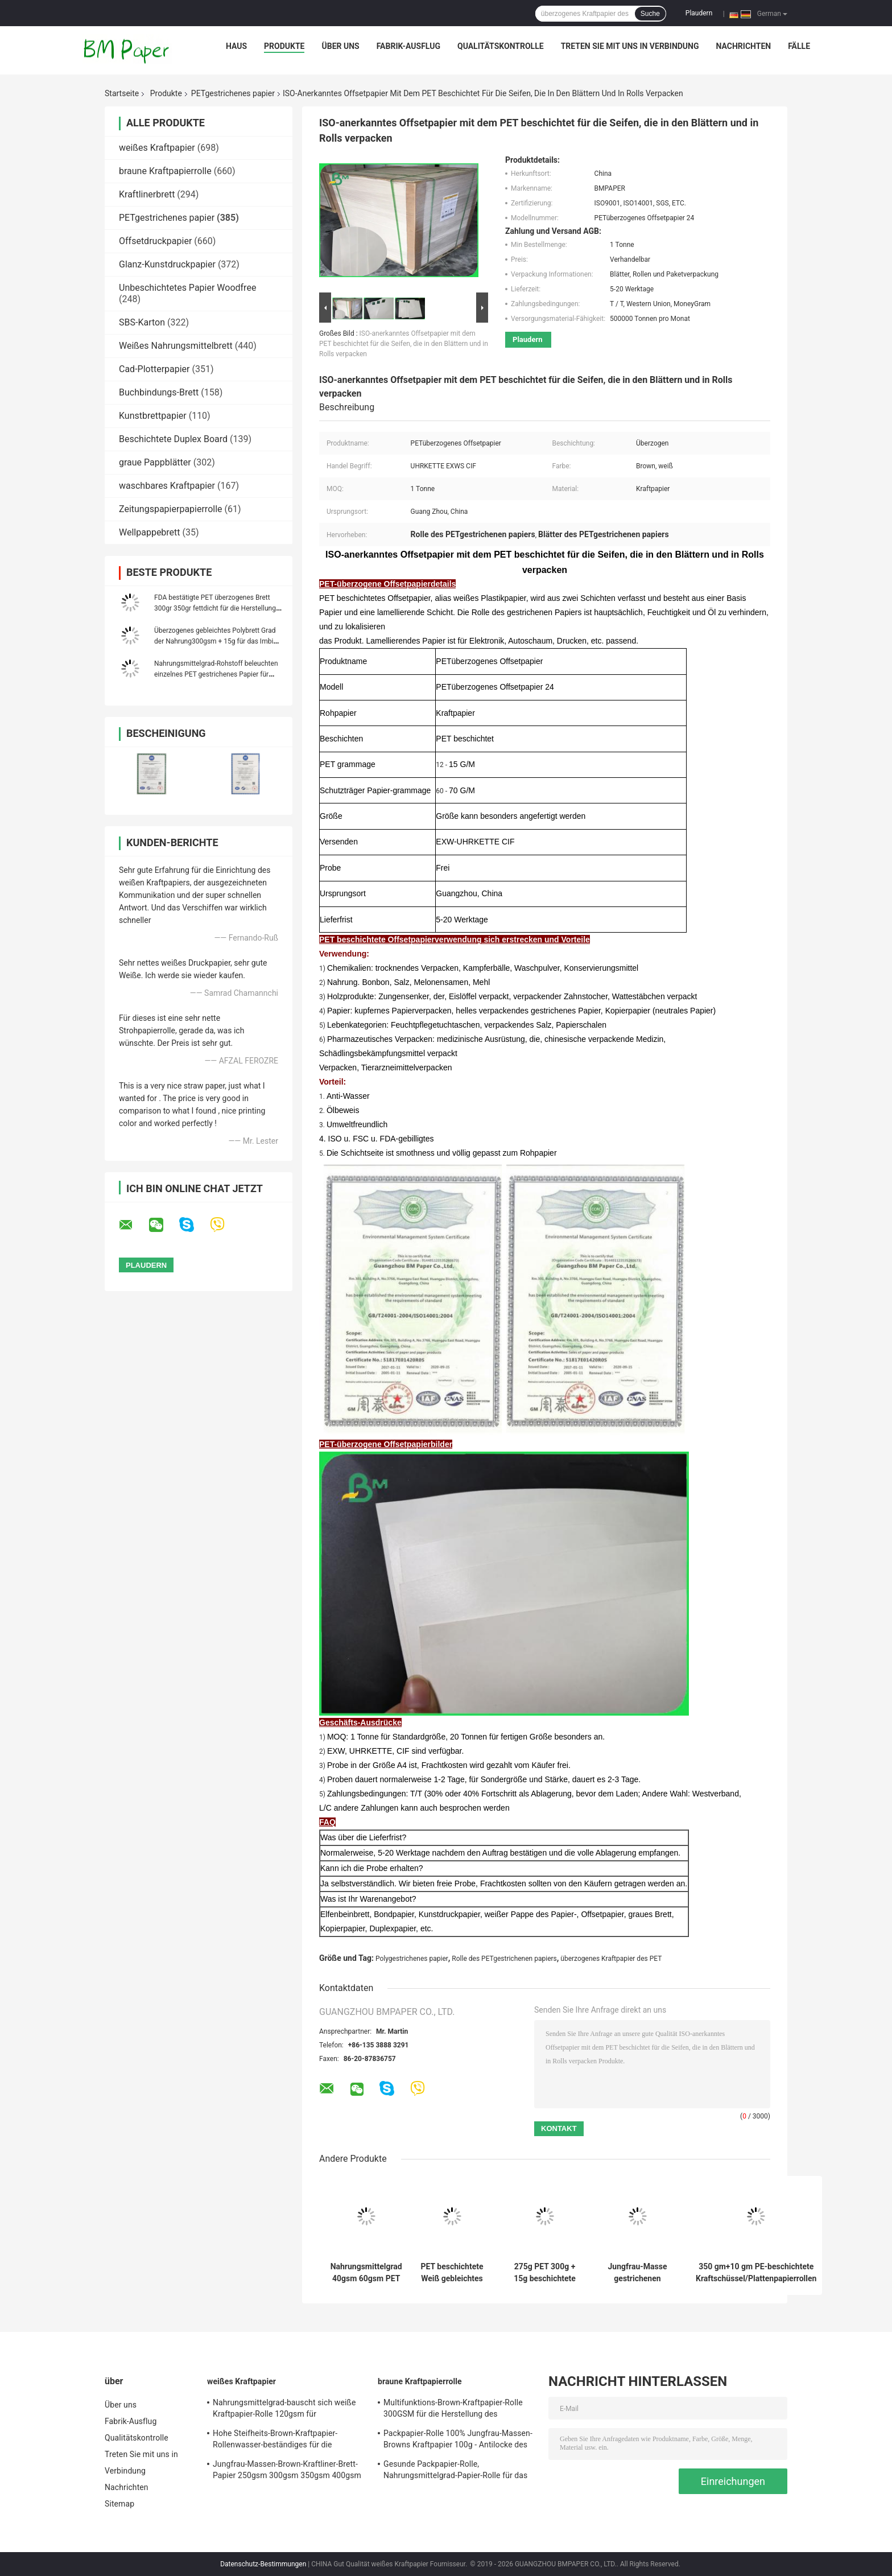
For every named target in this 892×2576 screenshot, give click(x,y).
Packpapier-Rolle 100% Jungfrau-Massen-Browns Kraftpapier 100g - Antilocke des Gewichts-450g (457, 2441)
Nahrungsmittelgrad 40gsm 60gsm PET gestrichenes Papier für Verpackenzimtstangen (366, 2273)
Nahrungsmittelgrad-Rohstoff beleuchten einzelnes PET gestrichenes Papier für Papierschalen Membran (216, 674)
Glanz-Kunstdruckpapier (167, 264)
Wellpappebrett (149, 532)
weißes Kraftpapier (157, 147)
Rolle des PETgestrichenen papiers (504, 1959)
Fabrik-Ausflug (408, 46)
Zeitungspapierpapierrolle (170, 509)
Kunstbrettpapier (153, 415)
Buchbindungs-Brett (159, 392)
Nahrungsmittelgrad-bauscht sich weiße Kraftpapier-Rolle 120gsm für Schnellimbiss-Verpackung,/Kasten (284, 2410)
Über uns (340, 46)
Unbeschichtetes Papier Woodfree (187, 287)
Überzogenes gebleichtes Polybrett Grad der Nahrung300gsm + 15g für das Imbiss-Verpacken (218, 641)
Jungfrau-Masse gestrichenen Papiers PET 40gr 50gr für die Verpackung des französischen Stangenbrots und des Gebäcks (638, 2273)
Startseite (122, 93)
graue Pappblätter (155, 462)
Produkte (284, 46)
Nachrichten (743, 46)
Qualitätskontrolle (500, 46)
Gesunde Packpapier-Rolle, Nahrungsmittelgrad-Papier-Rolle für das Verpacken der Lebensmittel (455, 2471)
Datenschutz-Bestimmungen (263, 2564)
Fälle (799, 46)
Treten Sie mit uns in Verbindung (630, 46)
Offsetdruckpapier (155, 241)
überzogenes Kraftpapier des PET (611, 1959)
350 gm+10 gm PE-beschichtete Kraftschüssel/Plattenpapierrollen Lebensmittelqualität (756, 2273)
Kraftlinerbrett (147, 194)
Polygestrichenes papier (411, 1959)
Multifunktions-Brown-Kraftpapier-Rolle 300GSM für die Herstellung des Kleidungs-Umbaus (453, 2410)
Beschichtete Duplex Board (173, 439)
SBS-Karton (142, 322)
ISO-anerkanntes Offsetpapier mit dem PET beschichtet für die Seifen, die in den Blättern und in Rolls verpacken (403, 343)
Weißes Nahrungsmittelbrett (176, 345)
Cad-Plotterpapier (154, 369)
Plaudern (698, 13)
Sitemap (119, 2503)
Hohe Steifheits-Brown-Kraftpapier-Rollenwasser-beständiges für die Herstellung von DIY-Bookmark (275, 2441)
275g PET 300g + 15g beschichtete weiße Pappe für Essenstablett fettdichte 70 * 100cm (545, 2273)
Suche (650, 14)
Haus (236, 46)
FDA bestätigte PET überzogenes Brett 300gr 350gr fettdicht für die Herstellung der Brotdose (215, 608)
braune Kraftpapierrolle (165, 171)
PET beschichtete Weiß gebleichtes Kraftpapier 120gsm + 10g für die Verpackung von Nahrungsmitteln (452, 2273)
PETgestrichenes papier (233, 93)
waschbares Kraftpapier (167, 485)
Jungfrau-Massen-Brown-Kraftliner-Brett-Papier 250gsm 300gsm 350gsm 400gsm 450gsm (287, 2471)
